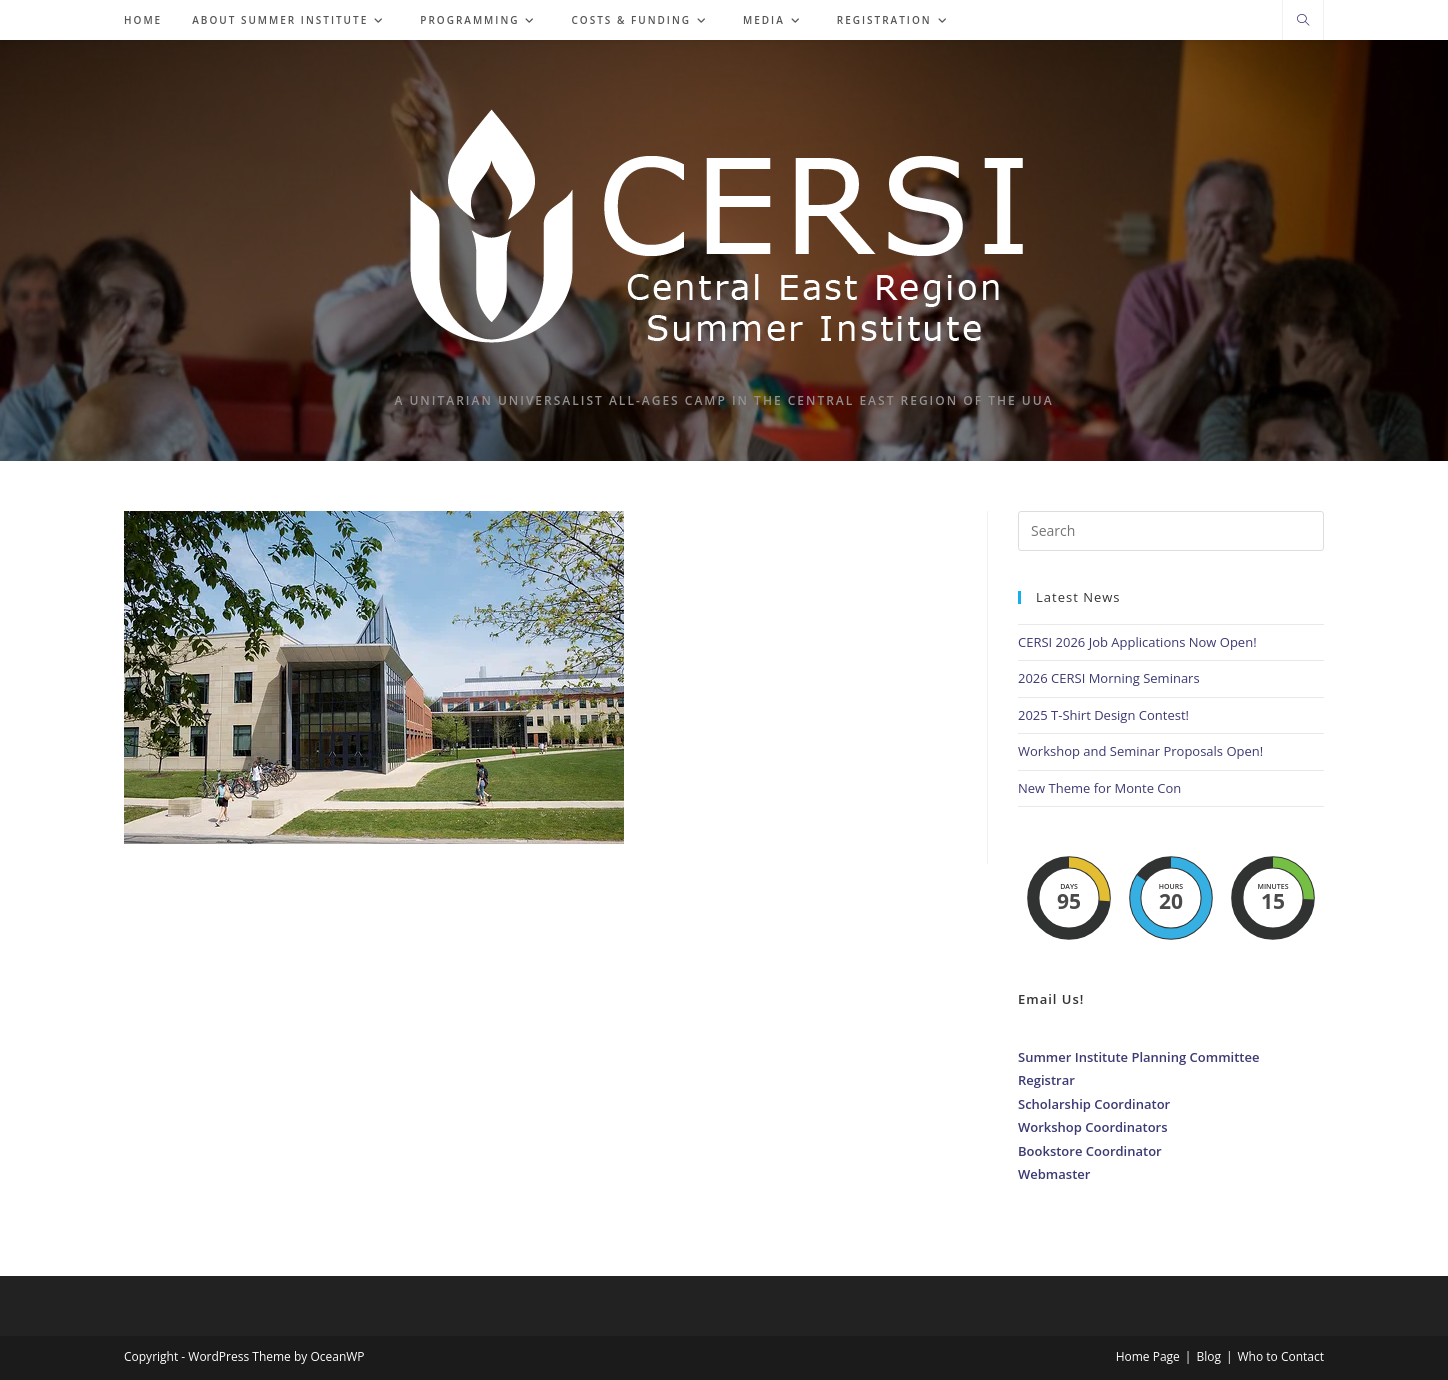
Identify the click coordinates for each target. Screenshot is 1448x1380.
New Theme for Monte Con (1099, 788)
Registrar (1046, 1080)
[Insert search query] (1171, 531)
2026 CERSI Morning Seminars (1109, 678)
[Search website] (1303, 21)
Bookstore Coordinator (1090, 1151)
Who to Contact (1281, 1356)
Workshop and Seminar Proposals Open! (1140, 751)
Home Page (1148, 1356)
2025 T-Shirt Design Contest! (1103, 715)
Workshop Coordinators (1093, 1127)
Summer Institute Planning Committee (1138, 1057)
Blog (1208, 1356)
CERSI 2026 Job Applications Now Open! (1137, 642)
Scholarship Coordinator (1094, 1104)
